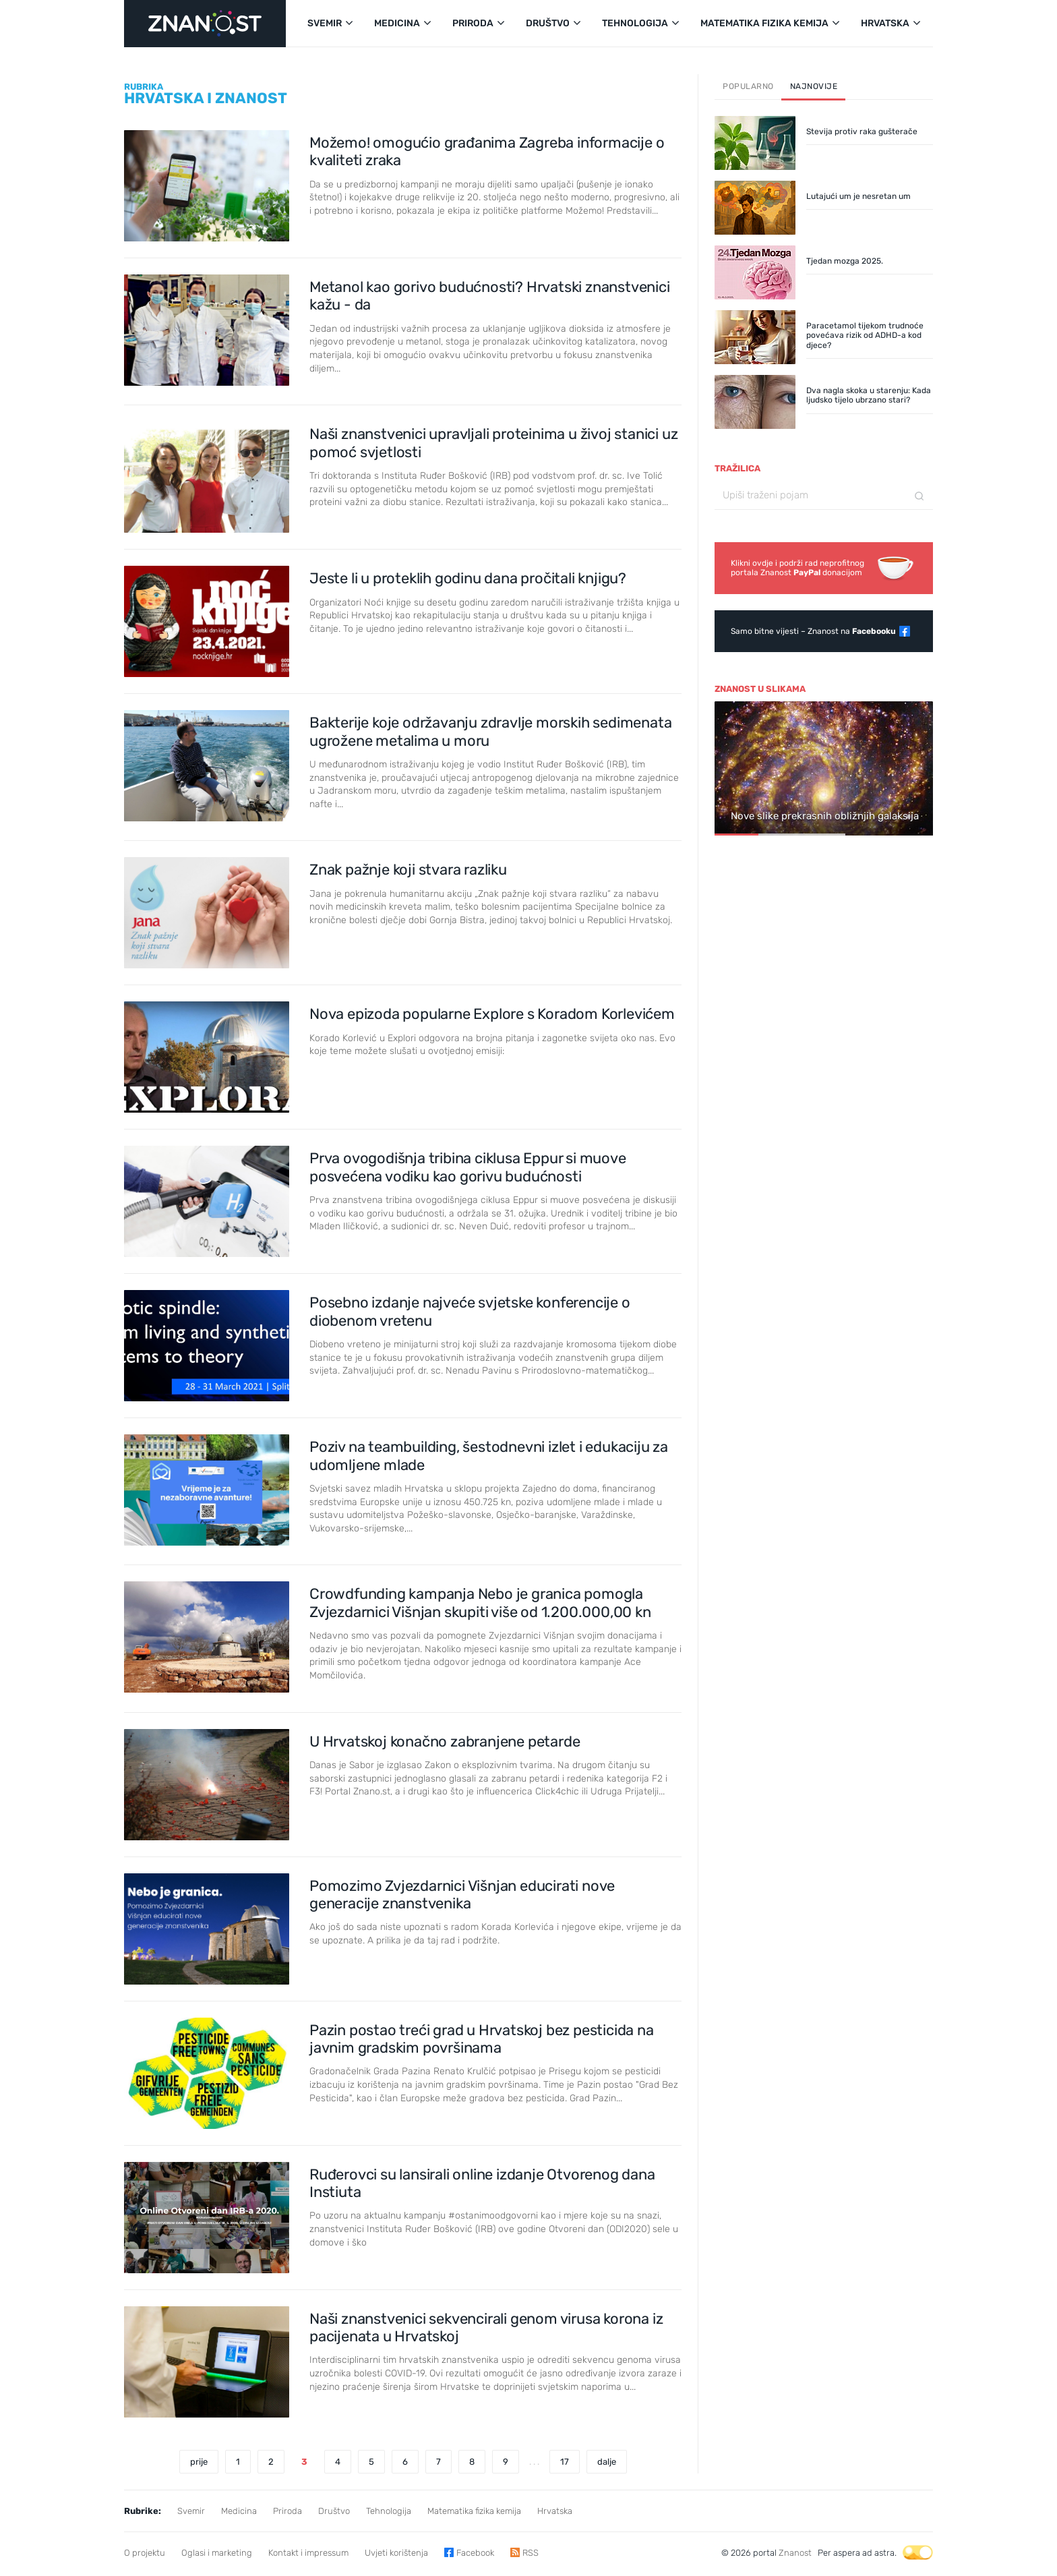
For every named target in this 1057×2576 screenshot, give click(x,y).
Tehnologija (388, 2511)
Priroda (287, 2511)
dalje (606, 2462)
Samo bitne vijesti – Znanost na (813, 631)
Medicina (239, 2511)
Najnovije (814, 86)
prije (199, 2462)
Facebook (475, 2553)
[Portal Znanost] (205, 23)
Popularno (748, 86)
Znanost (795, 2553)
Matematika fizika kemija (474, 2511)
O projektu (144, 2553)
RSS (530, 2553)
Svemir (191, 2511)
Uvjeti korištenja (396, 2553)
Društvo (334, 2511)
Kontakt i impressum (308, 2553)
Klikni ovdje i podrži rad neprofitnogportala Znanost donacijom (797, 567)
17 (564, 2462)
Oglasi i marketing (216, 2553)
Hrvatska (554, 2511)
